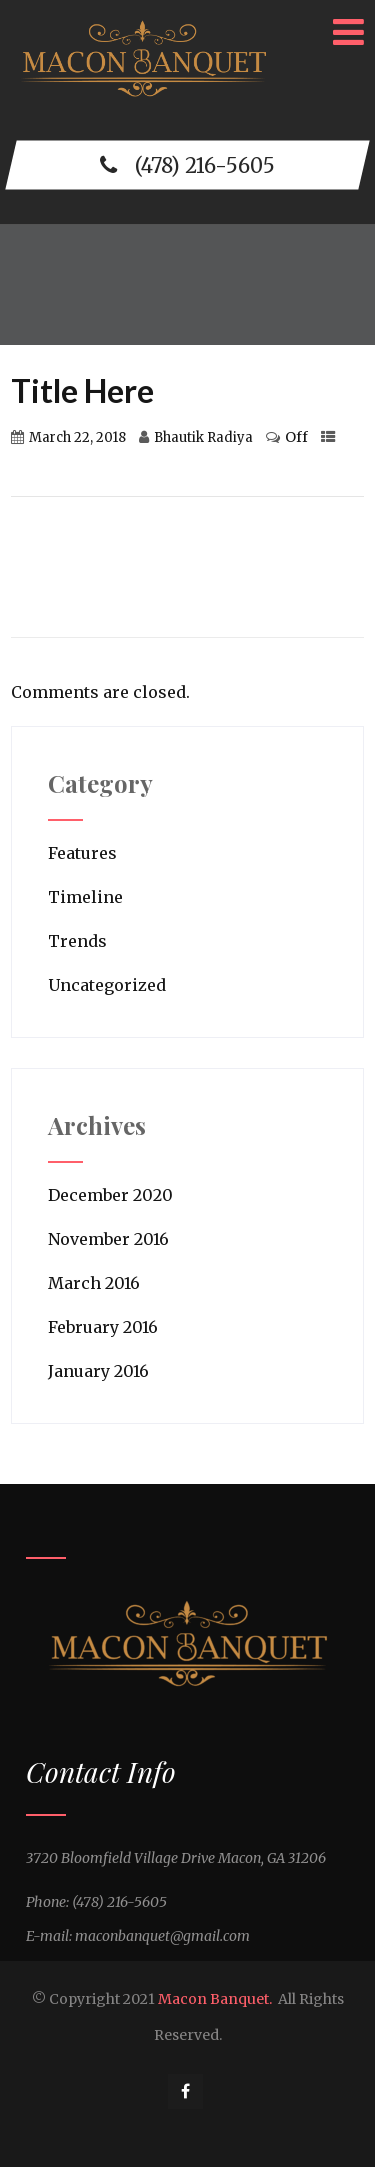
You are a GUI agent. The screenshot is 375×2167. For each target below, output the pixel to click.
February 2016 (103, 1327)
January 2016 (98, 1371)
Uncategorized (107, 985)
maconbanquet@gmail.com (162, 1936)
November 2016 (108, 1239)
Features (82, 853)
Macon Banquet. (215, 1999)
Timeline (85, 897)
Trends (77, 941)
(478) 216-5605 (187, 164)
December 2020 (110, 1195)
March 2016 (94, 1283)
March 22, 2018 (77, 437)
